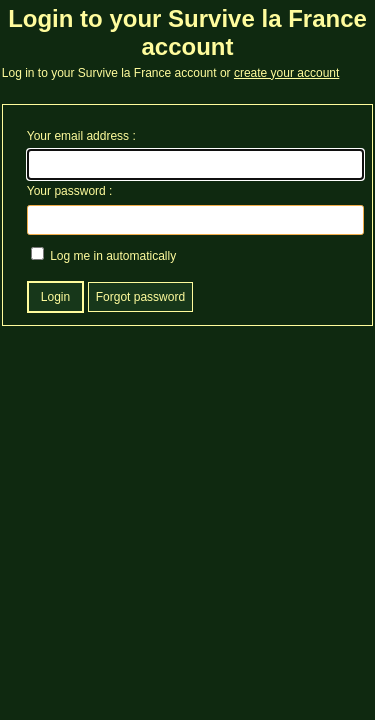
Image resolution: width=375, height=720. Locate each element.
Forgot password (140, 297)
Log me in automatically (103, 255)
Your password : (70, 191)
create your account (286, 73)
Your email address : (81, 136)
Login (55, 297)
